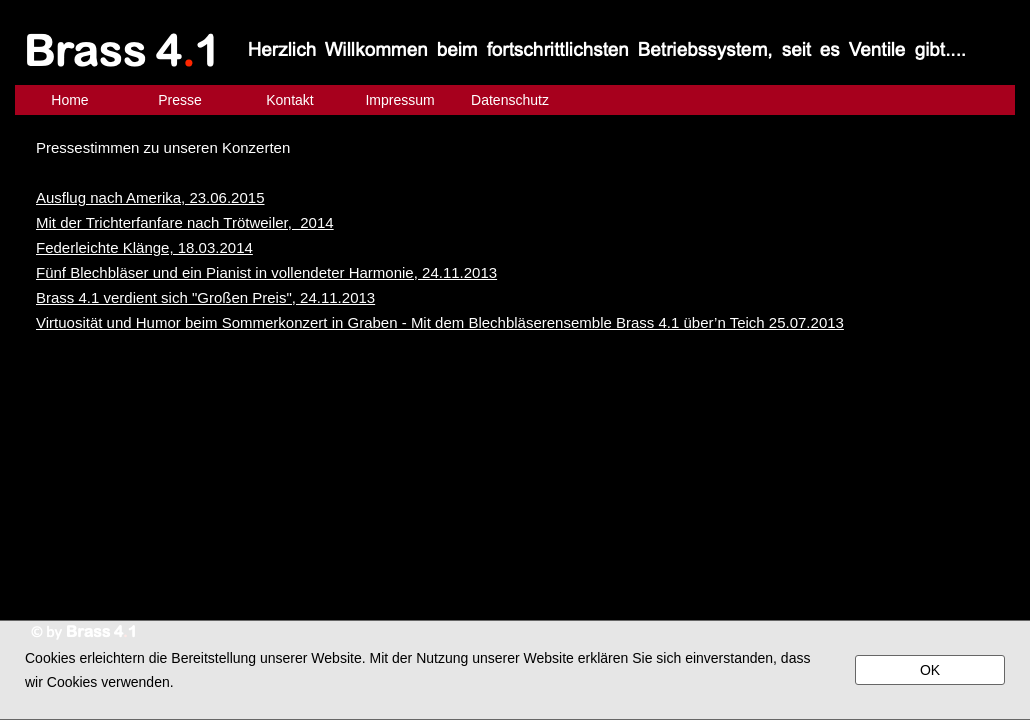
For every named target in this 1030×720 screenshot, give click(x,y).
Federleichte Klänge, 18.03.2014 (144, 247)
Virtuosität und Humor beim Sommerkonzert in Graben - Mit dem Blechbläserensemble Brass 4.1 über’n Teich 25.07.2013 (440, 322)
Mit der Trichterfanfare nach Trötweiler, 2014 (185, 222)
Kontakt (289, 100)
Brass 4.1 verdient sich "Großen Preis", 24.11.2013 (205, 297)
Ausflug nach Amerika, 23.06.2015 (150, 197)
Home (69, 100)
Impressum (399, 100)
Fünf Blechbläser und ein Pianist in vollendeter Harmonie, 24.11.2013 (266, 272)
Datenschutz (510, 100)
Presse (180, 100)
